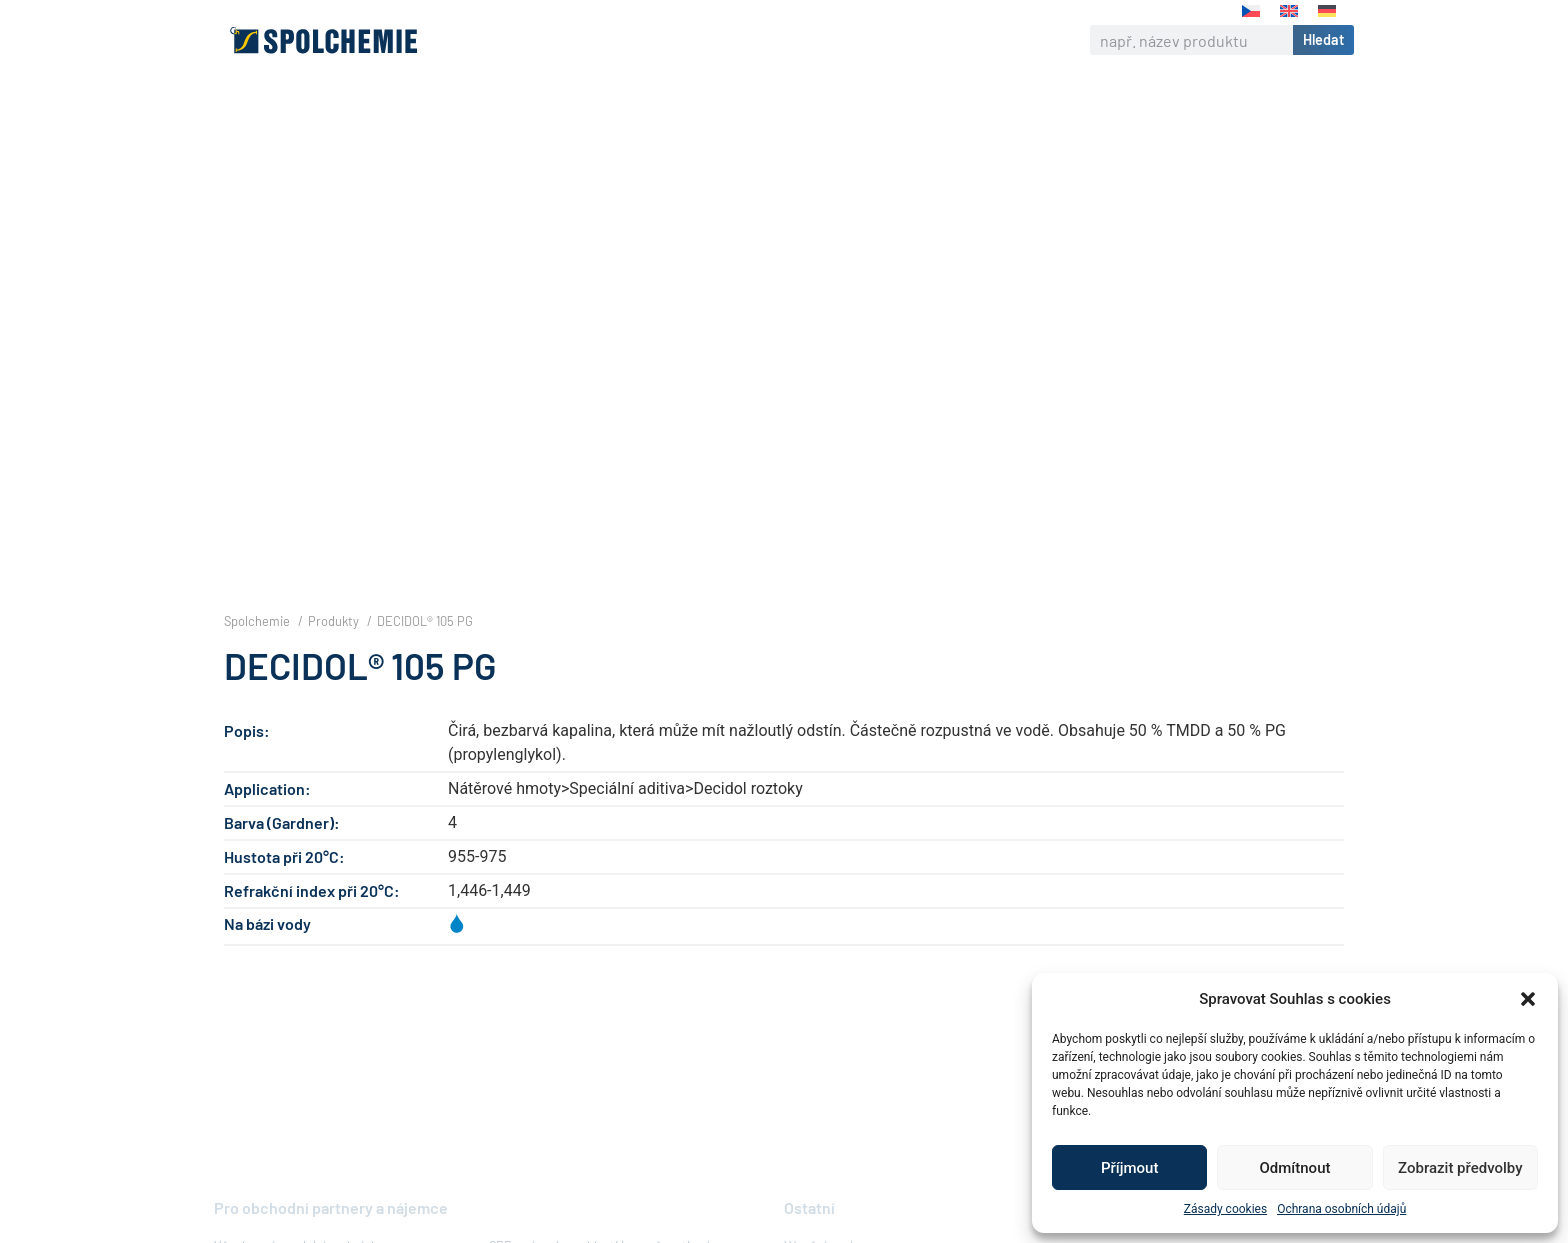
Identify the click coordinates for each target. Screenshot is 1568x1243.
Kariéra (860, 40)
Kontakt (944, 39)
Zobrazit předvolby (1460, 1168)
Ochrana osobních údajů (1341, 1209)
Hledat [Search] (1323, 39)
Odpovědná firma (738, 40)
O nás (533, 40)
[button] (1528, 999)
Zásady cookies (1225, 1209)
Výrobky (614, 40)
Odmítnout (1295, 1168)
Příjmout (1129, 1168)
